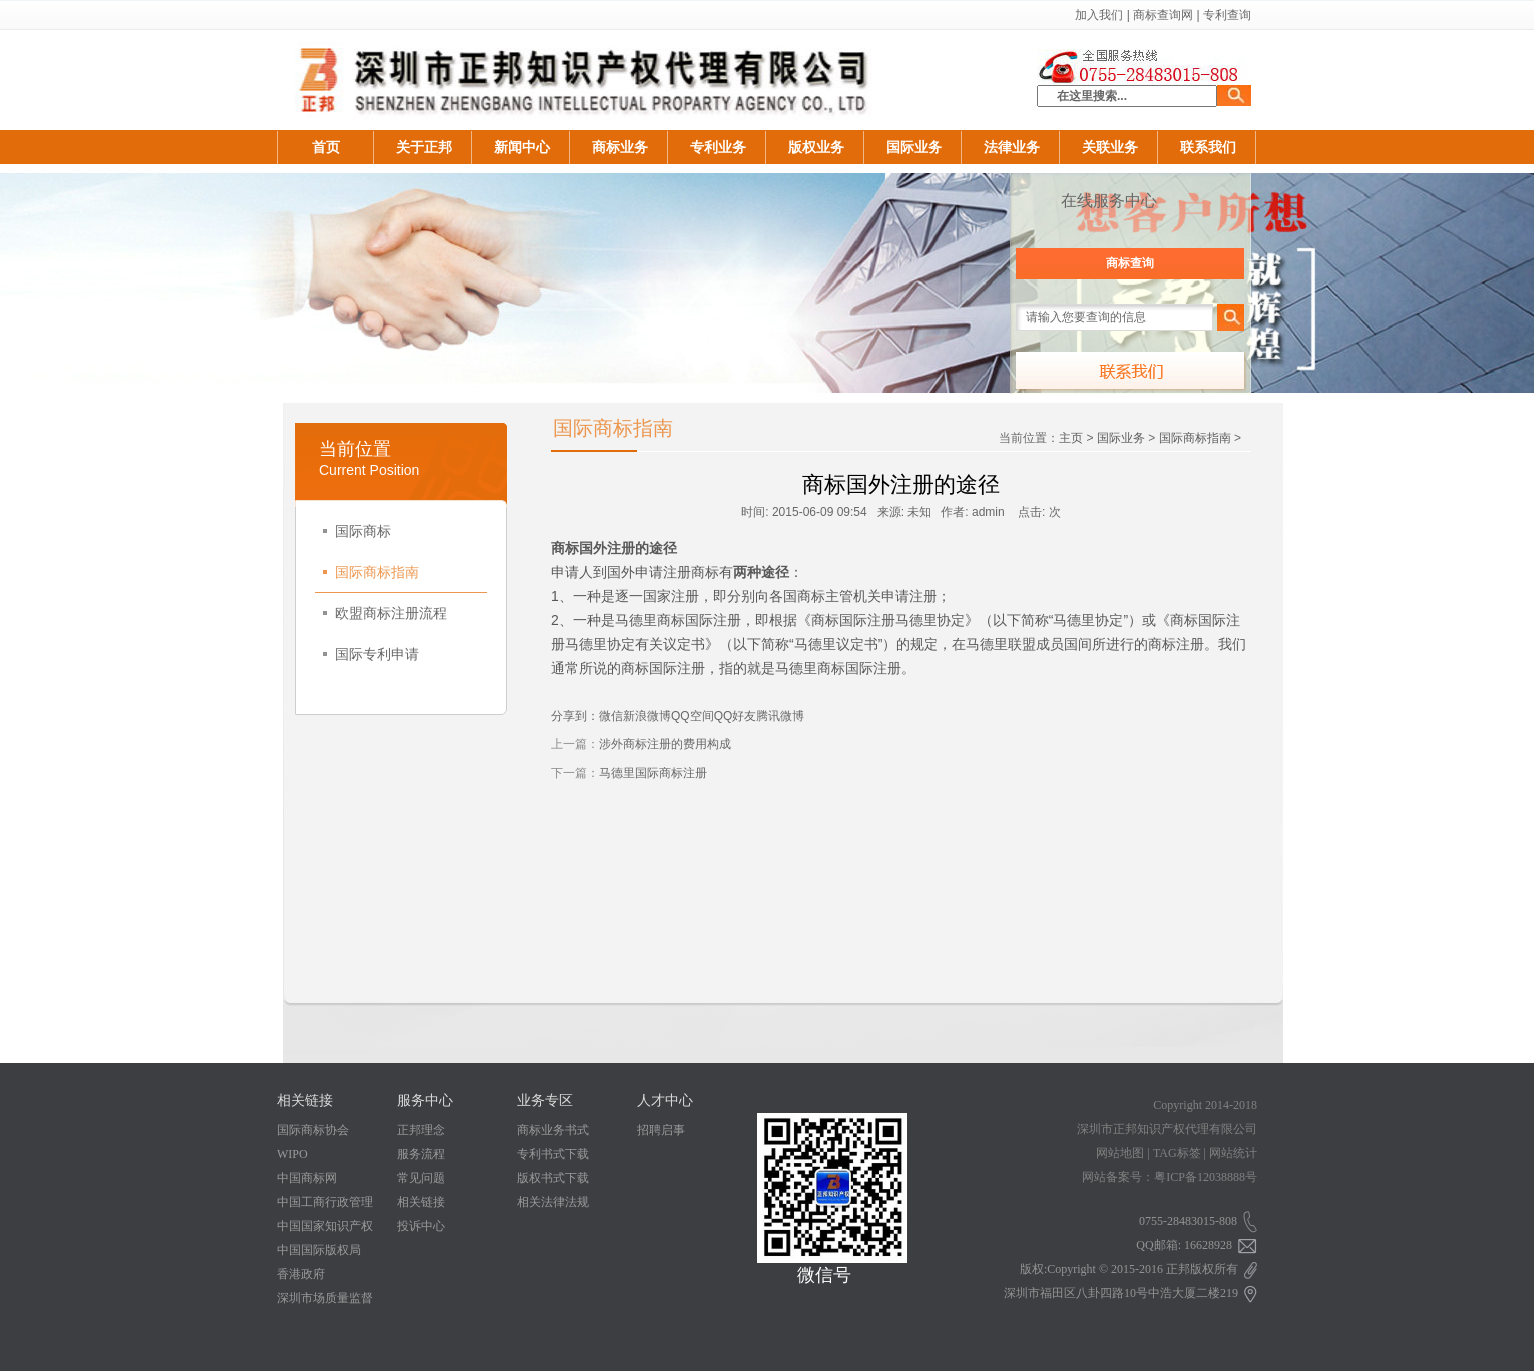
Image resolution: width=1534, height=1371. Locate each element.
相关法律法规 (553, 1202)
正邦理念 (421, 1130)
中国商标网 (307, 1178)
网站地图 (1120, 1153)
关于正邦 (424, 147)
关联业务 (1110, 147)
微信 (611, 716)
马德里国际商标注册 (653, 773)
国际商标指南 (371, 572)
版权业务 (816, 147)
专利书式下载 (553, 1154)
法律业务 (1012, 147)
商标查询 (1130, 263)
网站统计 (1233, 1153)
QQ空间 (692, 716)
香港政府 (301, 1274)
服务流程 (421, 1154)
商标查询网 (1163, 15)
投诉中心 (421, 1226)
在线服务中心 (1109, 200)
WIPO (292, 1154)
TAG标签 (1177, 1153)
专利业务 (718, 147)
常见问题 (421, 1178)
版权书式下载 (553, 1178)
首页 (326, 147)
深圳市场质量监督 (325, 1298)
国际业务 (914, 147)
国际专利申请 (371, 654)
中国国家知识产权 (325, 1226)
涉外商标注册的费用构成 (665, 744)
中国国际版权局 (319, 1250)
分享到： (575, 716)
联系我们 (1208, 147)
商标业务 (620, 147)
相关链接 (421, 1202)
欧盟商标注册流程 (385, 613)
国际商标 (357, 531)
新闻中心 (522, 147)
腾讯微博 (780, 716)
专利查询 (1227, 15)
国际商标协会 (313, 1130)
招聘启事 (661, 1130)
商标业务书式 (553, 1130)
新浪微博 (647, 716)
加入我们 (1099, 15)
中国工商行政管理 (325, 1202)
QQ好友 (735, 716)
